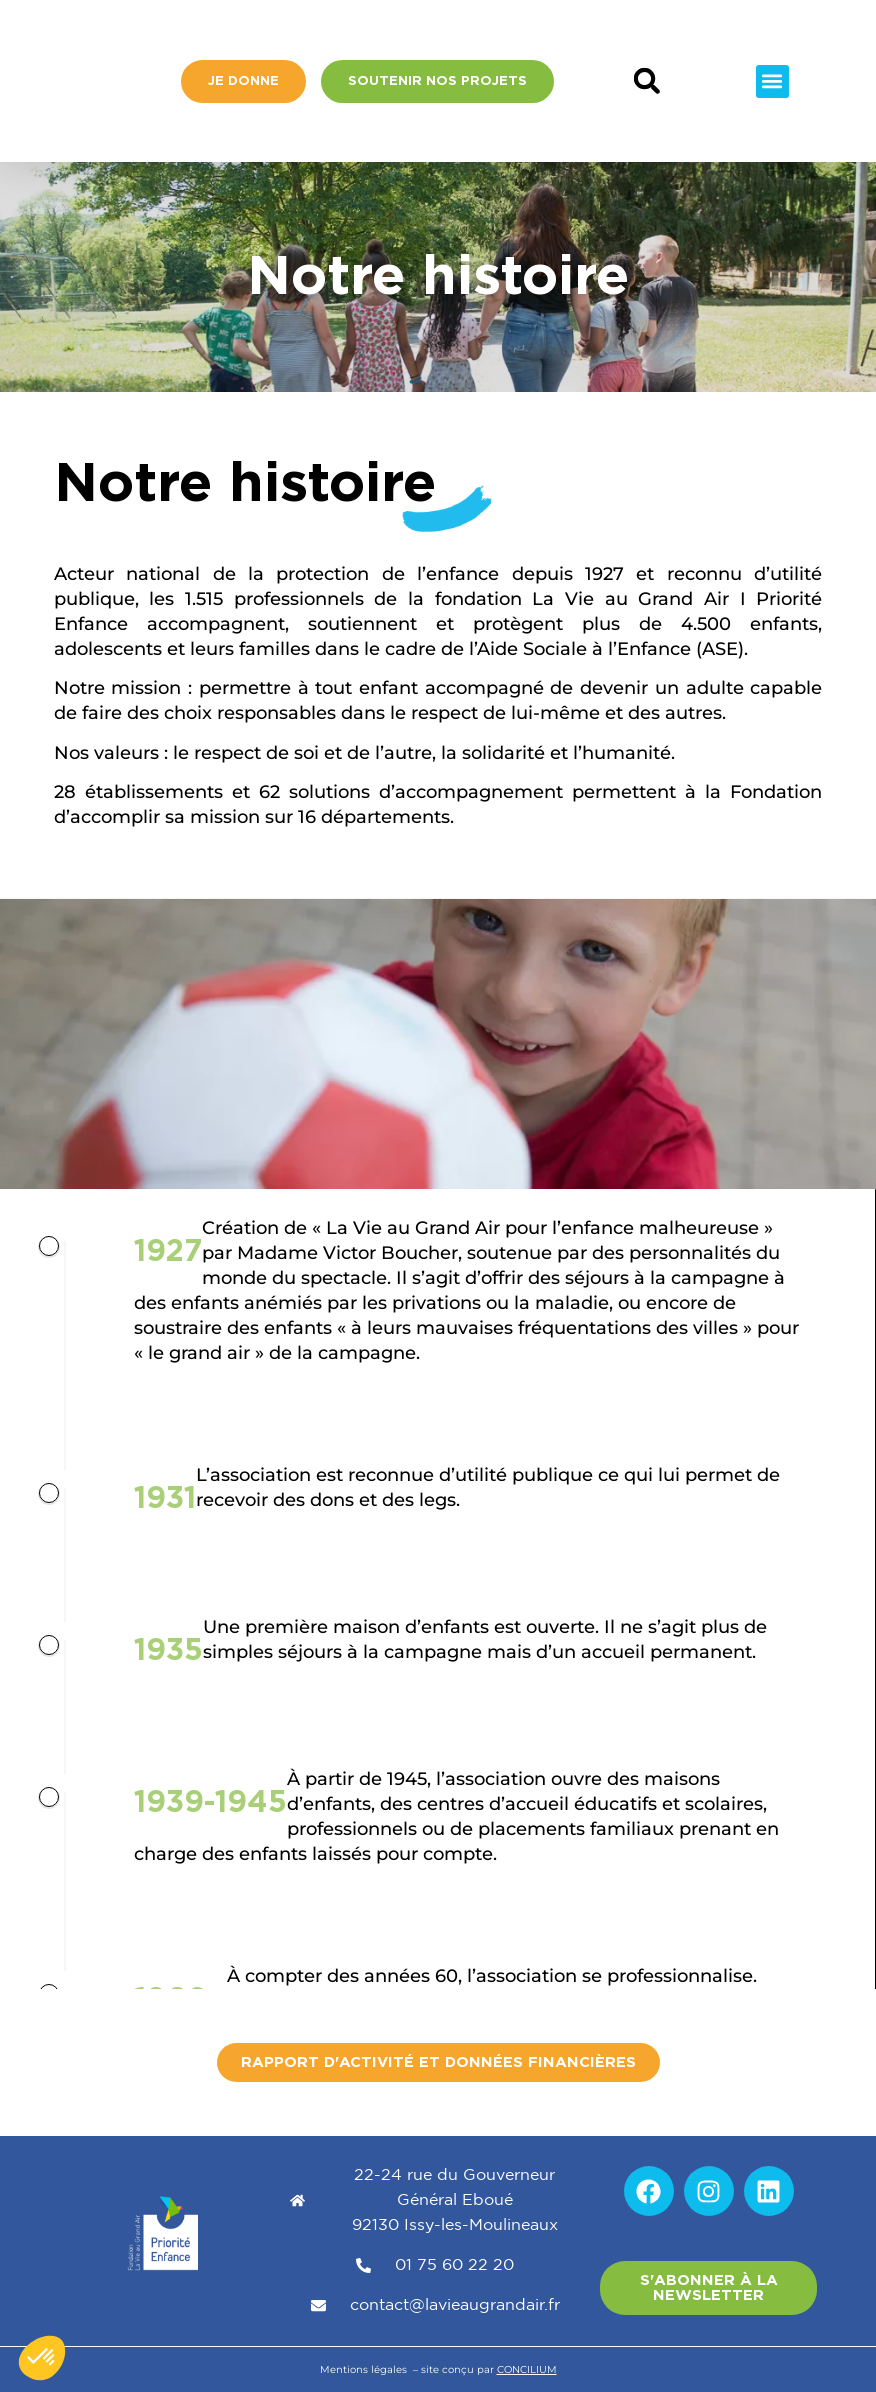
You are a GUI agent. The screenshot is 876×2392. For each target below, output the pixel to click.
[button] (646, 81)
